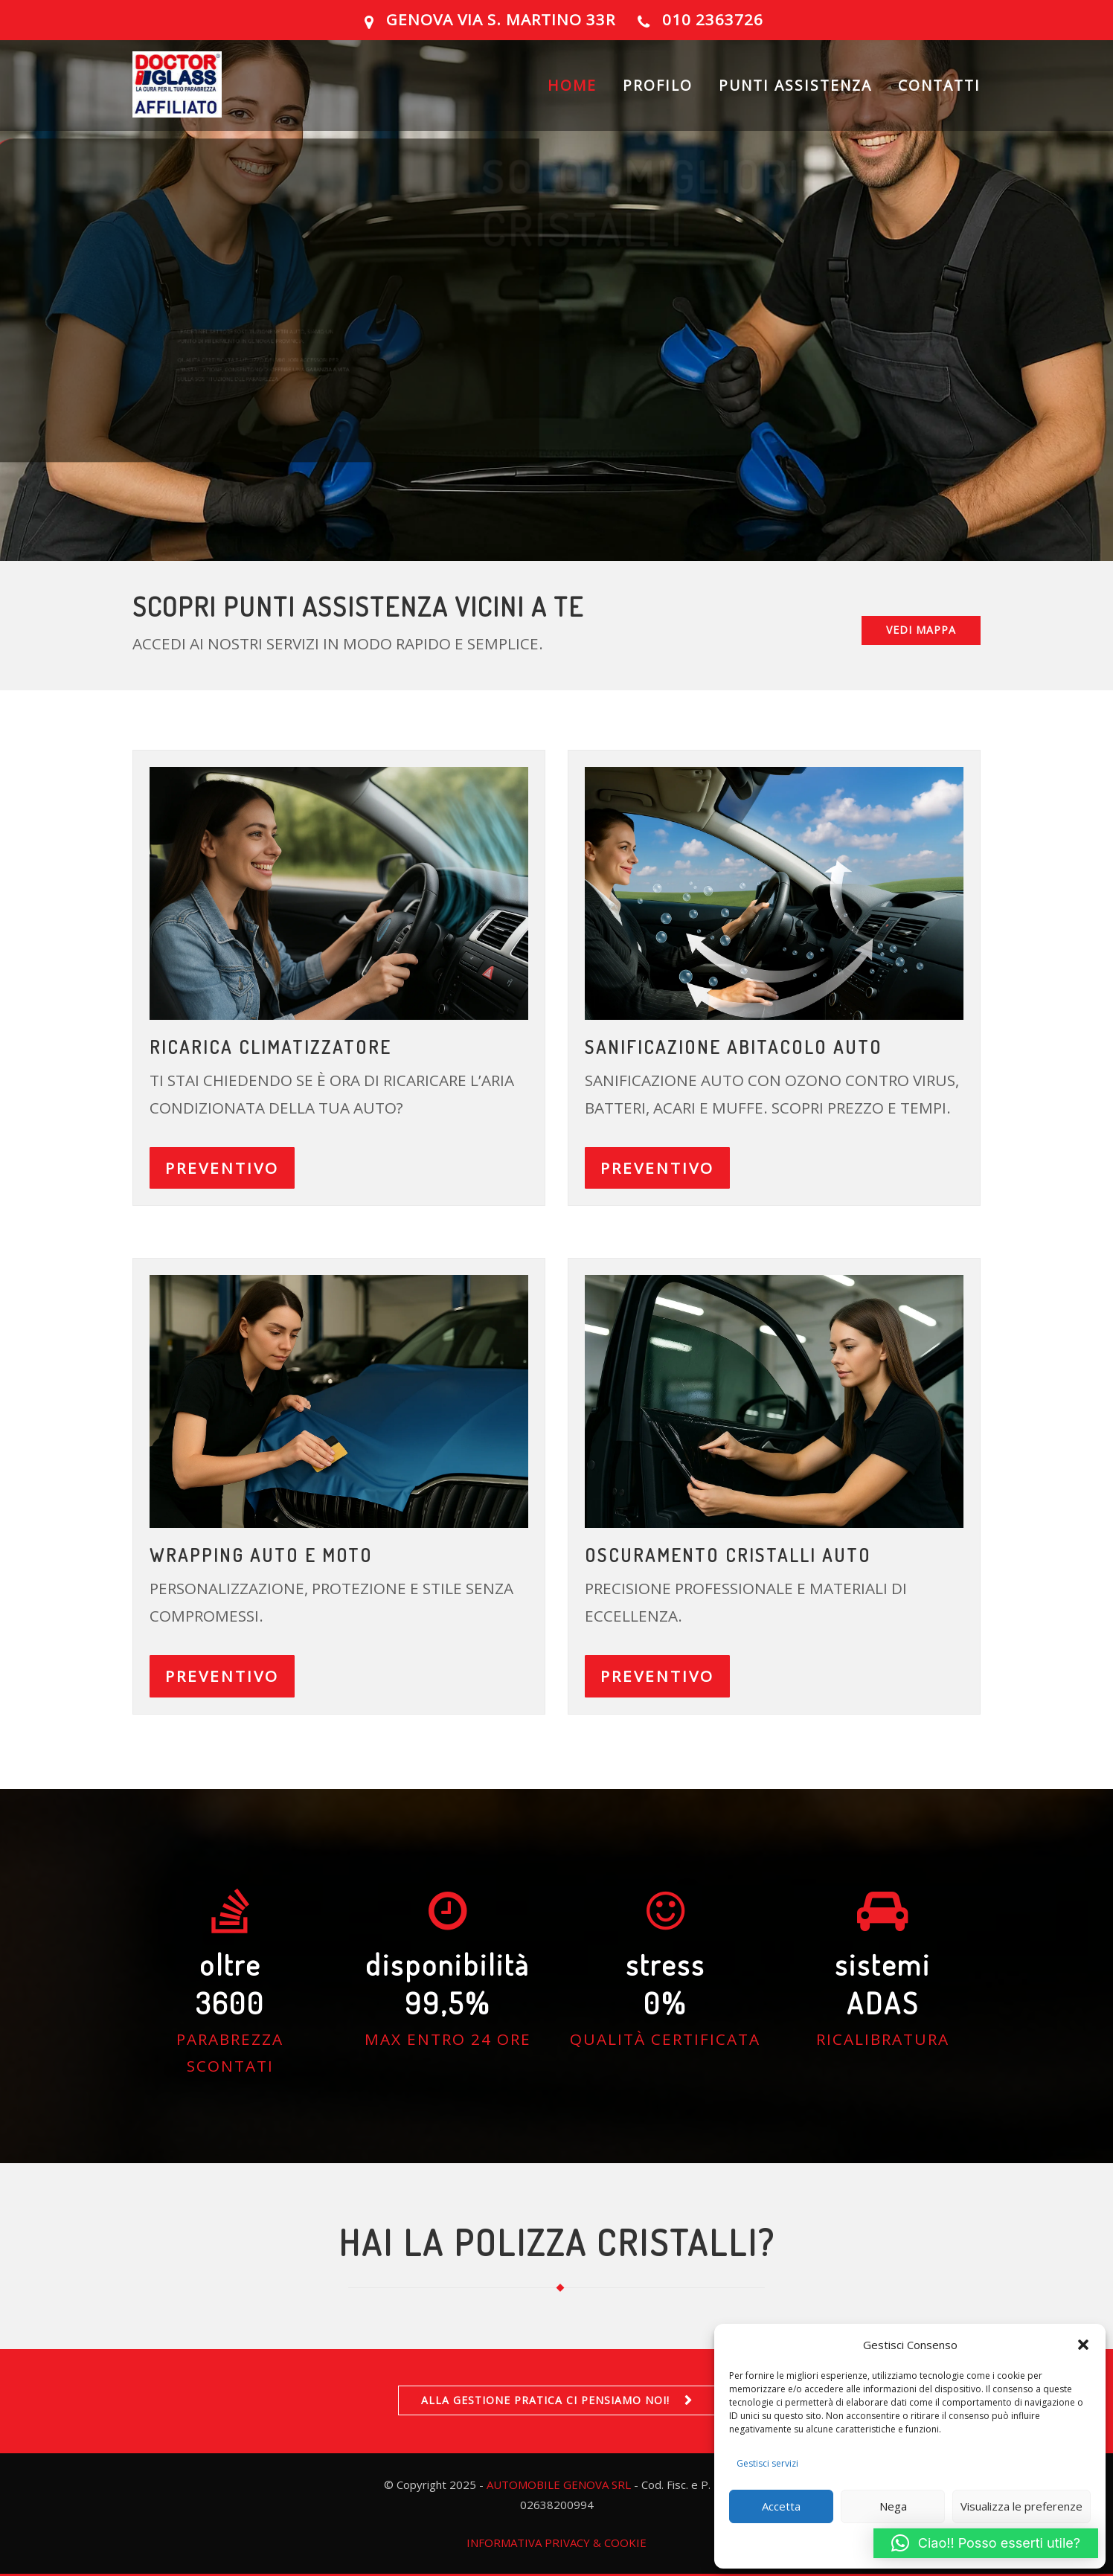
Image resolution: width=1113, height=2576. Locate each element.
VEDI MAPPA (921, 630)
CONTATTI (939, 93)
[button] (1083, 2344)
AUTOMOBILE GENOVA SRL (559, 2484)
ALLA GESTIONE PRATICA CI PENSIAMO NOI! (545, 2400)
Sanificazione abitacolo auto (733, 1047)
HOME (572, 93)
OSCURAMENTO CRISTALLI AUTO (728, 1555)
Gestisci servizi (767, 2463)
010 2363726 (712, 19)
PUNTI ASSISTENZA (795, 93)
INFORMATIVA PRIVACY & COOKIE (556, 2542)
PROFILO (658, 93)
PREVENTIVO (222, 1167)
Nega (893, 2506)
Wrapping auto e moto (261, 1555)
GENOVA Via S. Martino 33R (500, 19)
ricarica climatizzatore (270, 1047)
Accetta (781, 2506)
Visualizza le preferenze (1021, 2506)
